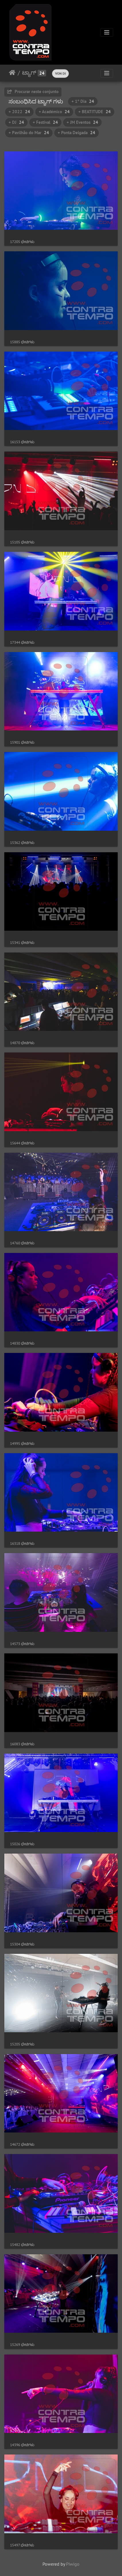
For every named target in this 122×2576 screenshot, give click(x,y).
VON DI (60, 73)
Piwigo (73, 2564)
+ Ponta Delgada (76, 132)
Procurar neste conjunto (33, 91)
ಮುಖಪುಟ (12, 72)
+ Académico (54, 111)
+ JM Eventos (82, 122)
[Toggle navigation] (106, 32)
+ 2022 (19, 111)
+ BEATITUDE (94, 111)
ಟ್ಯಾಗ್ (29, 72)
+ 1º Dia (82, 101)
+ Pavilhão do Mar (29, 132)
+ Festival (45, 122)
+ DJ (16, 122)
